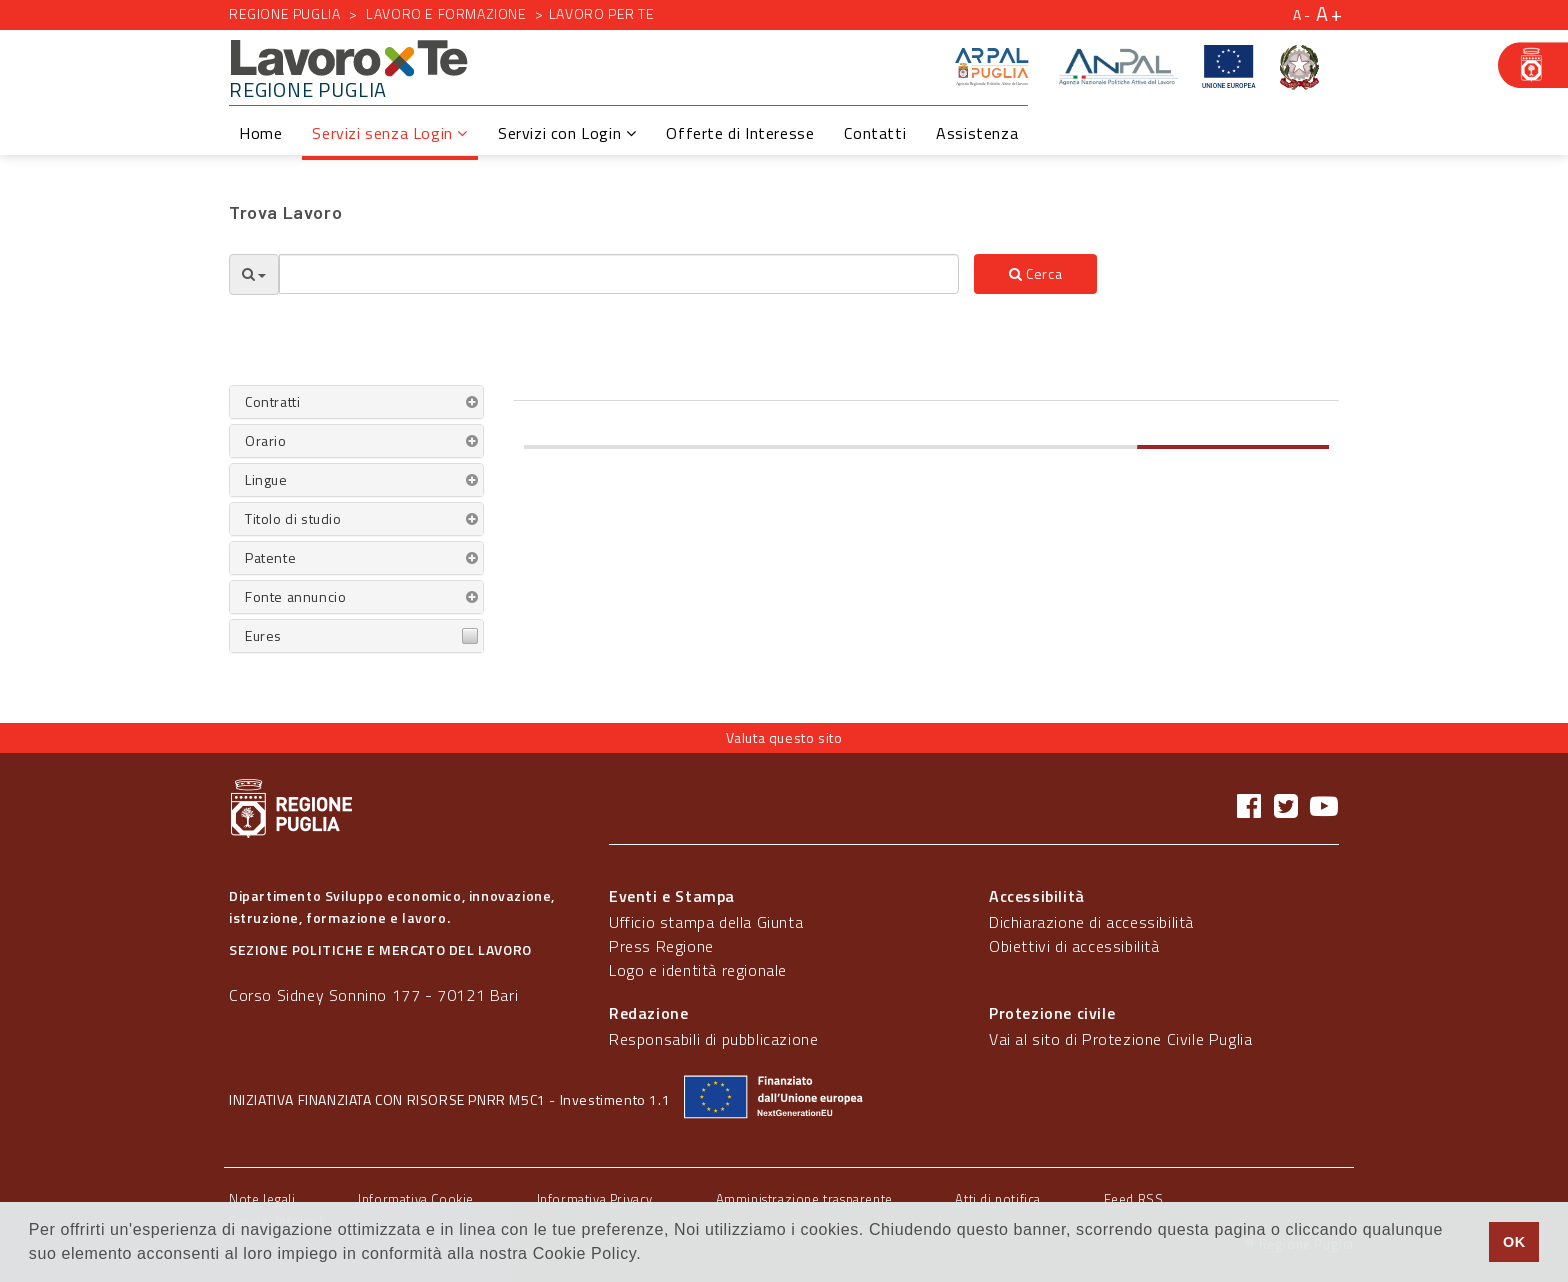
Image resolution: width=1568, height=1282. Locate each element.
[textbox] (619, 274)
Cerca (1035, 273)
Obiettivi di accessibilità (1074, 946)
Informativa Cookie (416, 1199)
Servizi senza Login (390, 133)
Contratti (272, 401)
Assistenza (977, 133)
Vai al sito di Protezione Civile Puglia (1120, 1039)
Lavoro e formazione (446, 13)
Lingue (266, 479)
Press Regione (661, 946)
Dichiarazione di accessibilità (1091, 922)
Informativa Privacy (595, 1199)
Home (260, 133)
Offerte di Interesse (740, 133)
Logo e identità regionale (698, 970)
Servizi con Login (567, 133)
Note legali (262, 1199)
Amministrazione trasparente (804, 1199)
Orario (266, 440)
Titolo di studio (293, 518)
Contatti (875, 133)
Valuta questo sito (784, 737)
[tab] (356, 402)
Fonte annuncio (295, 596)
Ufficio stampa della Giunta (706, 922)
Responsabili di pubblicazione (713, 1039)
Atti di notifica (998, 1199)
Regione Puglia (284, 13)
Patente (270, 557)
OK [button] (1514, 1242)
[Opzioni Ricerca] (254, 274)
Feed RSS (1134, 1199)
